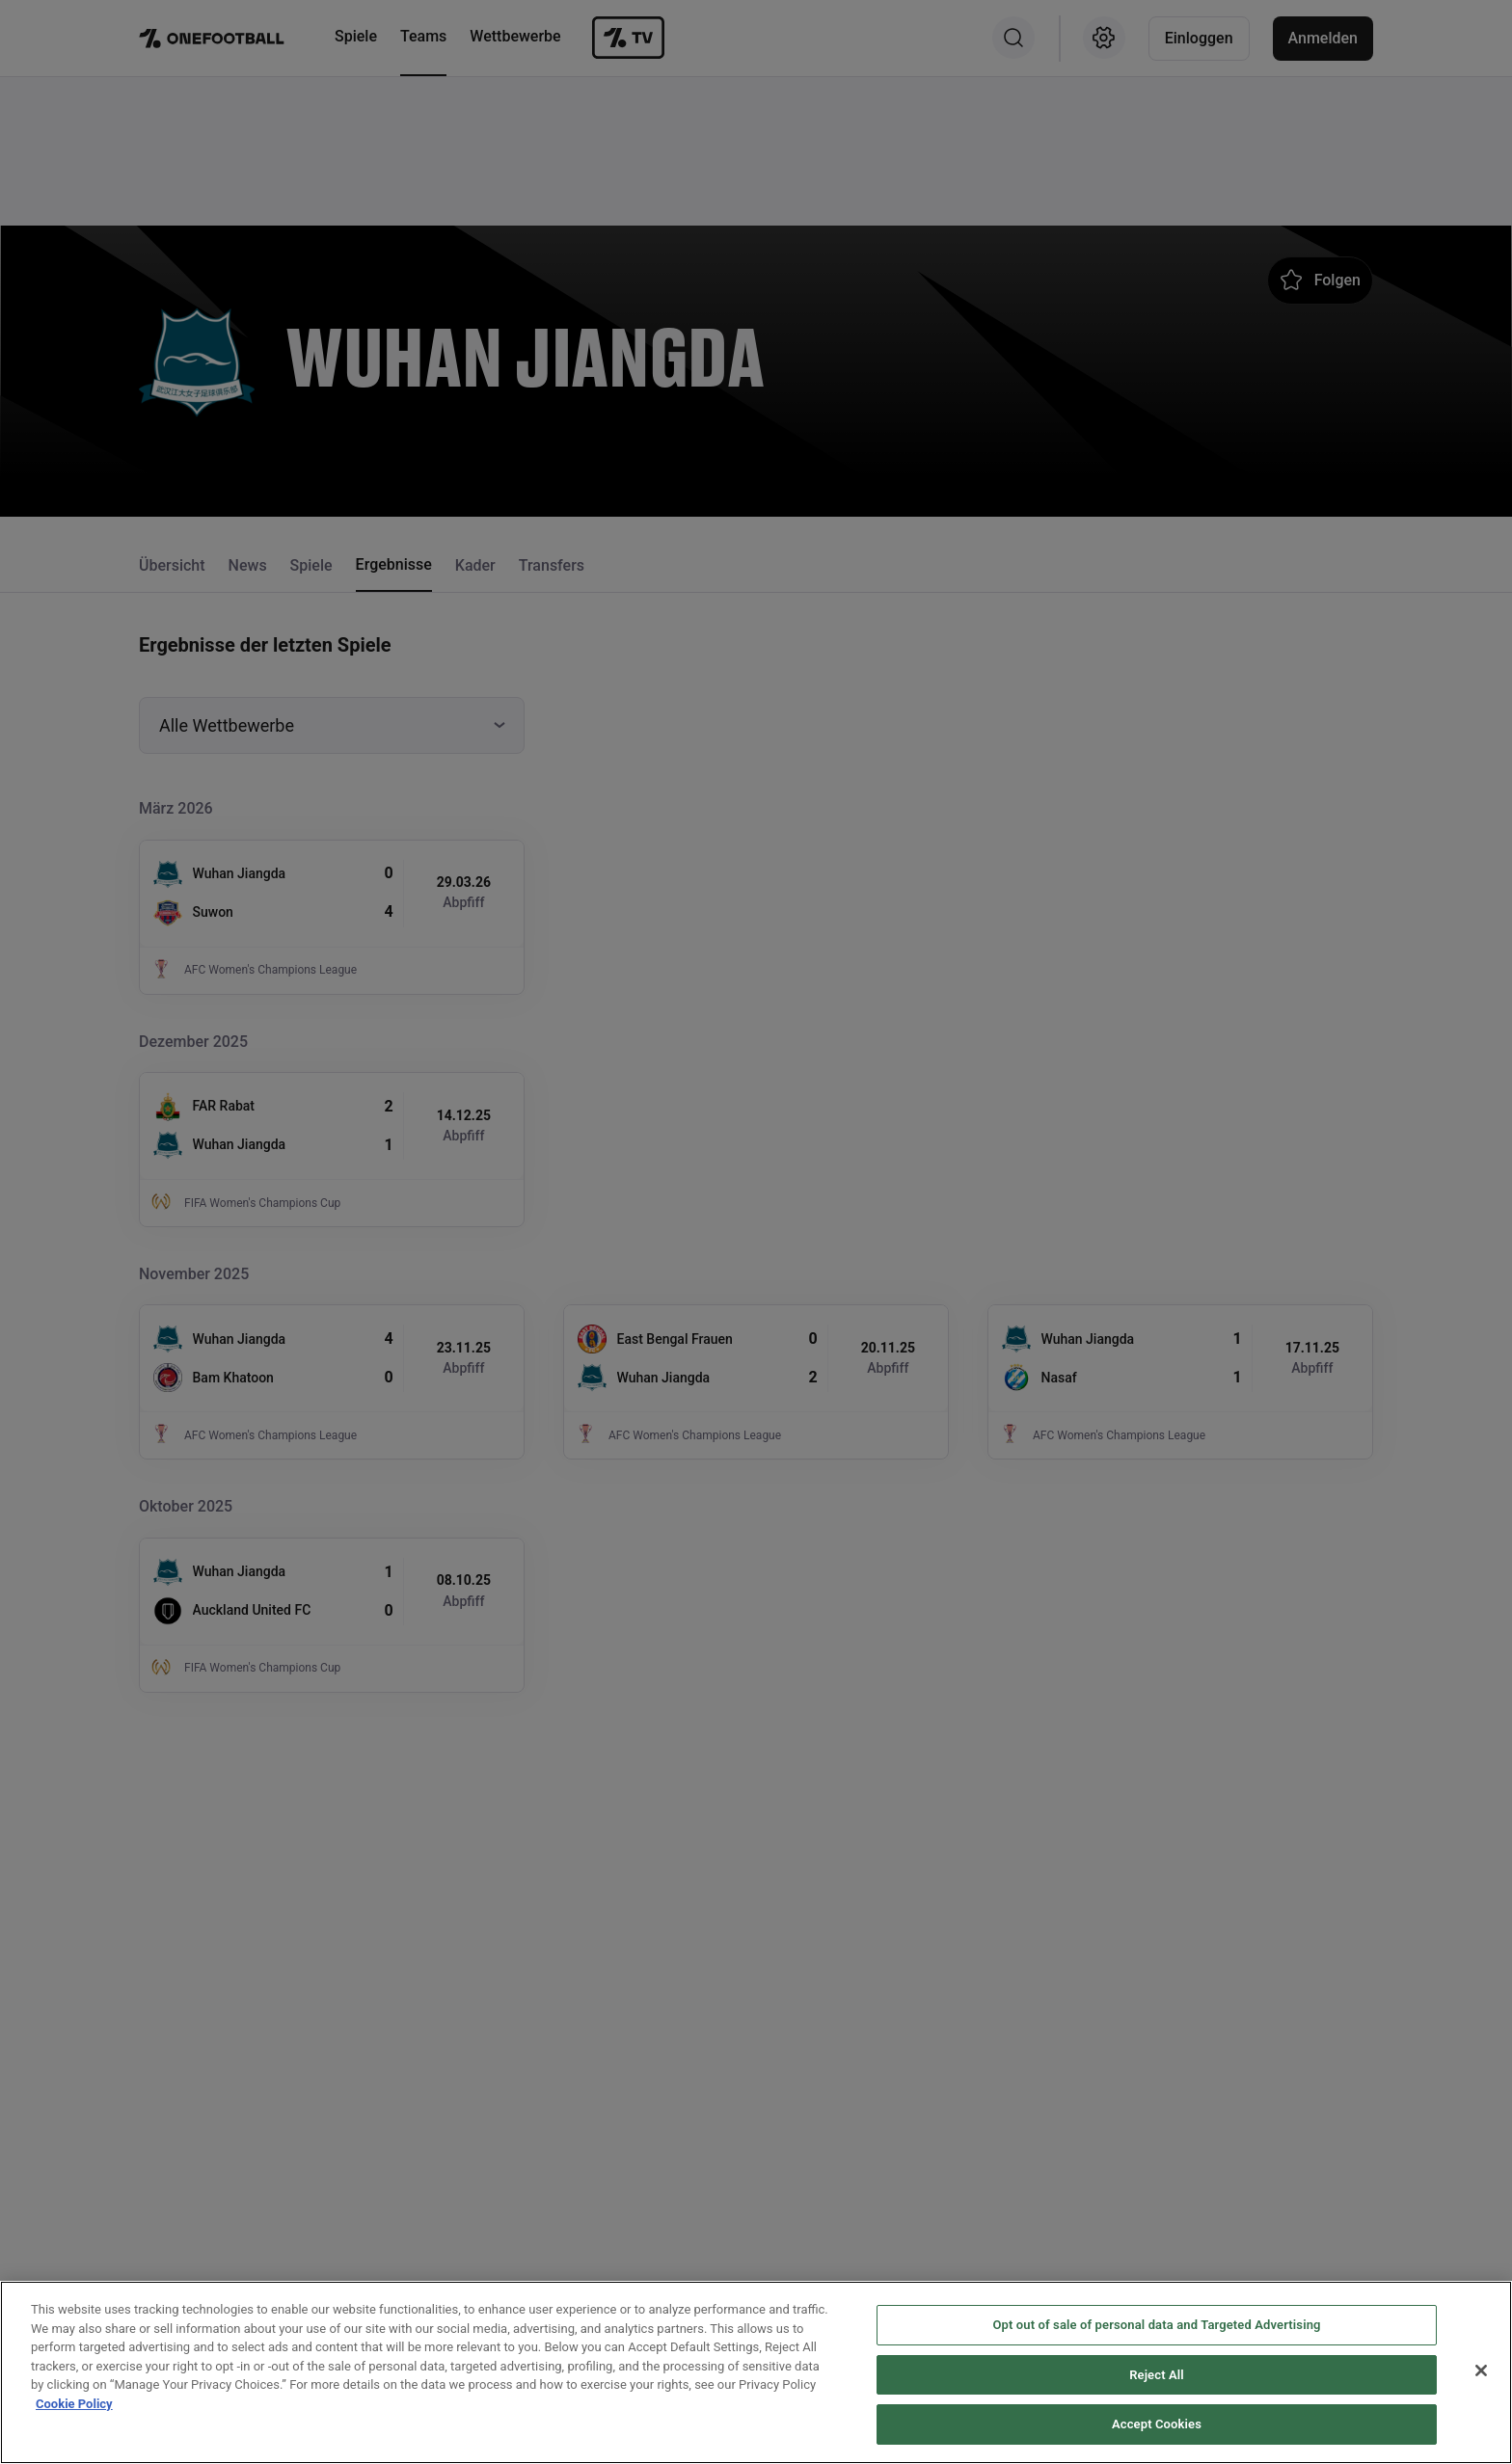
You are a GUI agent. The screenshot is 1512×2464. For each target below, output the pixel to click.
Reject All (1156, 2377)
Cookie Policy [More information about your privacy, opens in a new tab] (74, 2406)
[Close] (1481, 2373)
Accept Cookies (1157, 2427)
